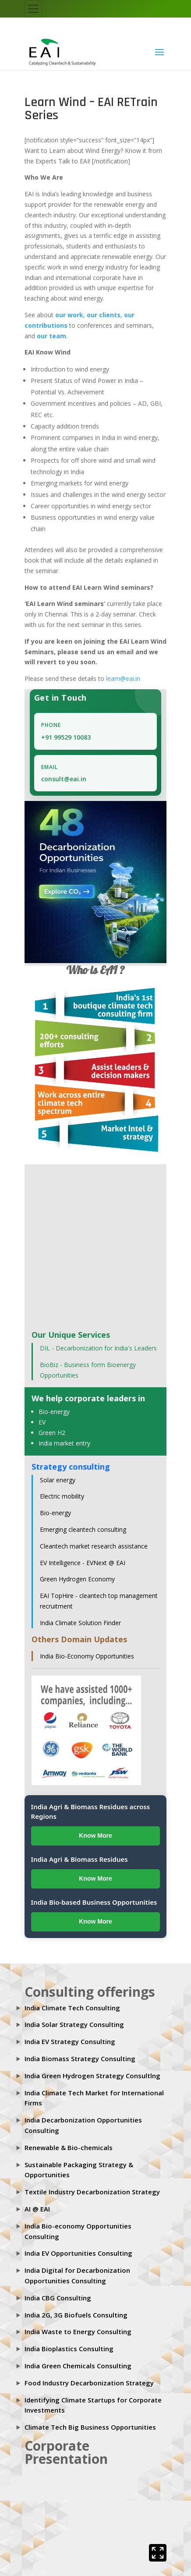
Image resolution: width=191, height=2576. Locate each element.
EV (42, 1422)
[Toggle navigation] (33, 9)
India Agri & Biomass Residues (79, 1859)
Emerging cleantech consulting (83, 1530)
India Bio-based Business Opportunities (94, 1902)
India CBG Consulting (58, 2297)
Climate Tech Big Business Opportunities (90, 2427)
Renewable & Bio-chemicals (69, 2147)
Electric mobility (62, 1496)
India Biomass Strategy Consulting (80, 2059)
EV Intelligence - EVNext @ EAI (82, 1563)
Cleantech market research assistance (94, 1546)
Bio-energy (54, 1412)
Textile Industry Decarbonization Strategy (92, 2192)
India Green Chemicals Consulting (78, 2366)
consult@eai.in (63, 779)
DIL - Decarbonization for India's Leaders (98, 1348)
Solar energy (57, 1480)
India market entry (64, 1443)
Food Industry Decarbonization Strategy (89, 2382)
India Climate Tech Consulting (72, 2007)
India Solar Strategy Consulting (74, 2024)
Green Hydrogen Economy (77, 1579)
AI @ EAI (37, 2209)
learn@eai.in (123, 679)
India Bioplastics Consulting (69, 2349)
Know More (95, 1835)
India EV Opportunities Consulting (78, 2253)
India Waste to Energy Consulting (78, 2332)
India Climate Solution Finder (80, 1623)
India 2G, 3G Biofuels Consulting (76, 2314)
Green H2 (52, 1433)
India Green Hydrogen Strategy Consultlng (92, 2075)
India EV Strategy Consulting (70, 2041)
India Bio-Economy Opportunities (87, 1656)
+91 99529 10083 (66, 737)
